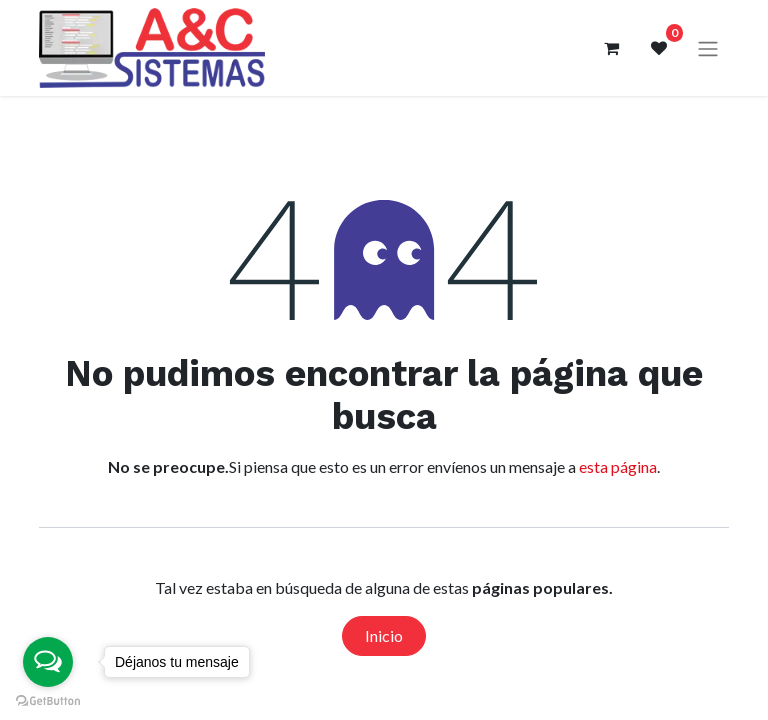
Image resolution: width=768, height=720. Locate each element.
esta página (618, 466)
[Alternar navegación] (708, 48)
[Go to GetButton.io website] (48, 700)
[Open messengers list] (48, 662)
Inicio (384, 635)
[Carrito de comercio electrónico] (611, 48)
